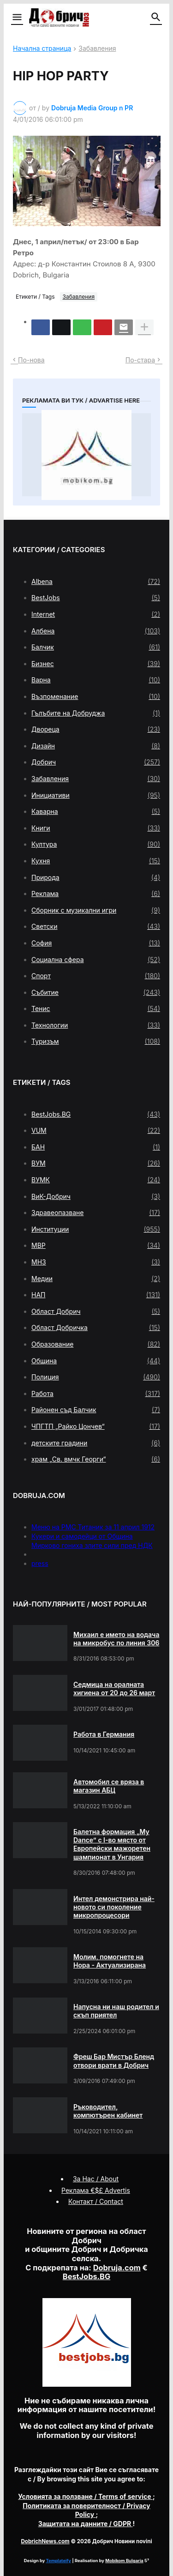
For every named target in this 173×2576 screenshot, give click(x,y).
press (39, 1563)
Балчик (95, 647)
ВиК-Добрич (95, 1196)
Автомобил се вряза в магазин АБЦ (108, 1786)
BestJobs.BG (95, 1114)
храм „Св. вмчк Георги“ (95, 1459)
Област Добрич (95, 1311)
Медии (95, 1278)
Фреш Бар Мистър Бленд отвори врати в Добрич (113, 2060)
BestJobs (95, 597)
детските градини (95, 1443)
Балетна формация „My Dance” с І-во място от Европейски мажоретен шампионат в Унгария (111, 1844)
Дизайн (95, 746)
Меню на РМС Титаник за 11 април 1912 (93, 1527)
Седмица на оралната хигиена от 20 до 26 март (114, 1688)
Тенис (95, 1008)
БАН (95, 1147)
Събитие (95, 992)
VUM (95, 1130)
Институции (95, 1229)
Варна (95, 680)
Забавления (97, 48)
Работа (95, 1393)
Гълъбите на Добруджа (95, 713)
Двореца (95, 729)
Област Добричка (95, 1327)
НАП (95, 1295)
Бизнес (95, 663)
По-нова (31, 360)
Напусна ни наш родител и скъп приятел (116, 2011)
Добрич (95, 762)
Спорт (95, 976)
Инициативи (95, 795)
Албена (95, 631)
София (95, 943)
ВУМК (95, 1180)
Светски (95, 926)
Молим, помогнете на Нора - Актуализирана (109, 1961)
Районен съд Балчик (95, 1409)
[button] (16, 17)
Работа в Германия (103, 1734)
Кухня (95, 861)
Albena (95, 581)
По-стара (140, 360)
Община (95, 1361)
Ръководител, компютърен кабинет (108, 2111)
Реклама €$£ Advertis (95, 2190)
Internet (95, 614)
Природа (95, 877)
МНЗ (95, 1262)
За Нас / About (96, 2179)
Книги (95, 828)
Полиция (95, 1377)
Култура (95, 844)
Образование (95, 1344)
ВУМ (95, 1163)
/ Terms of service (85, 2496)
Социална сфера (95, 959)
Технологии (95, 1025)
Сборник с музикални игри (95, 910)
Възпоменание (95, 696)
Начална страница (42, 48)
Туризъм (95, 1041)
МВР (95, 1245)
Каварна (95, 811)
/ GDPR (85, 2524)
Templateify (58, 2560)
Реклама (95, 893)
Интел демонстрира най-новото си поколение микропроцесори (114, 1907)
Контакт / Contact (95, 2201)
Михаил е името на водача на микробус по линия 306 (116, 1639)
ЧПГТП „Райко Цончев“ (95, 1426)
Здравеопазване (95, 1212)
